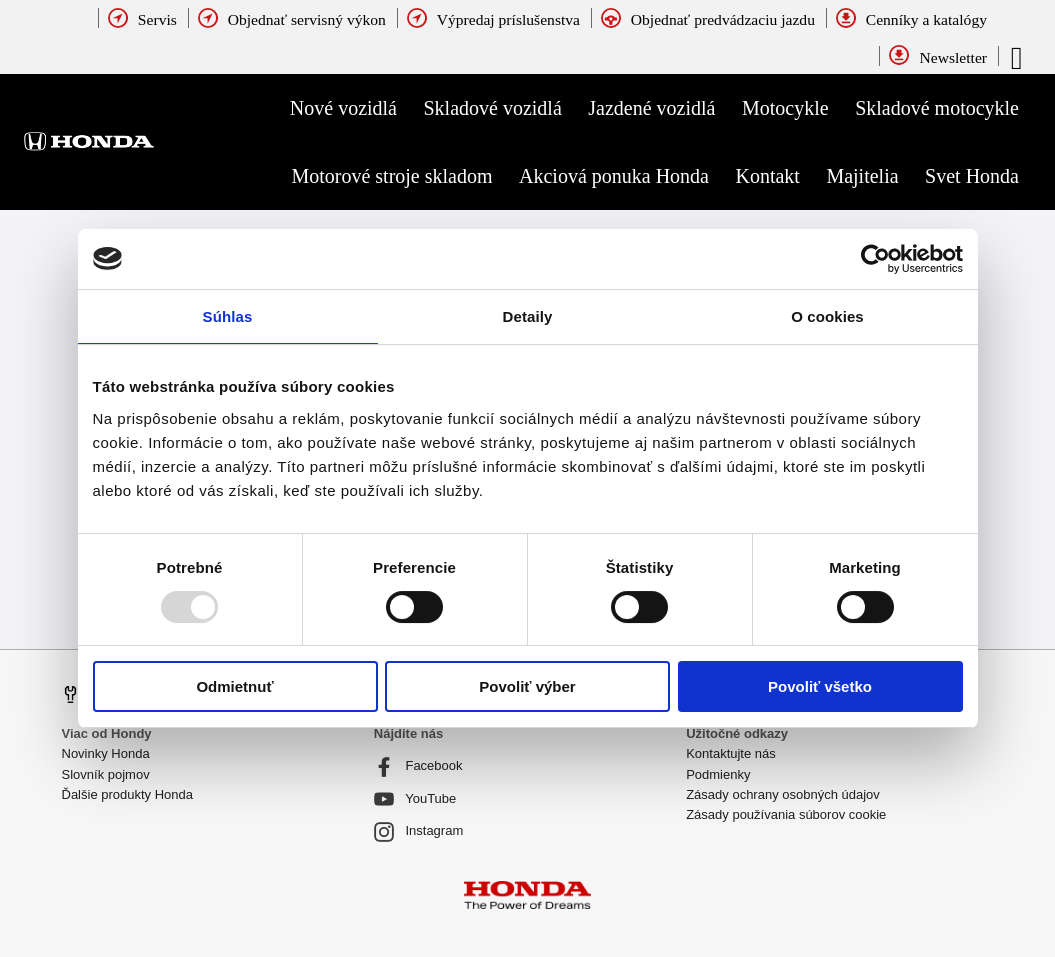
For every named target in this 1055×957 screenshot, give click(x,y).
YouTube (415, 799)
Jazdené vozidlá (651, 108)
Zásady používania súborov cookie (786, 814)
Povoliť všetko (820, 686)
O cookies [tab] (827, 316)
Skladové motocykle (937, 108)
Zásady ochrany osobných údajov (783, 794)
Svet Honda (972, 176)
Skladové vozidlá (493, 108)
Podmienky (718, 774)
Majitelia (862, 176)
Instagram (418, 832)
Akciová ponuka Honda (614, 176)
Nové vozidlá (343, 108)
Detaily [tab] (528, 316)
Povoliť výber (527, 686)
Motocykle (785, 108)
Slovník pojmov (106, 774)
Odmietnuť (234, 686)
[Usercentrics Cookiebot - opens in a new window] (875, 259)
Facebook (418, 767)
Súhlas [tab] (228, 316)
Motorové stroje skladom (391, 176)
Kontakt (767, 176)
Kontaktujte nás (731, 753)
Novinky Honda (106, 753)
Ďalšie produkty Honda (128, 794)
